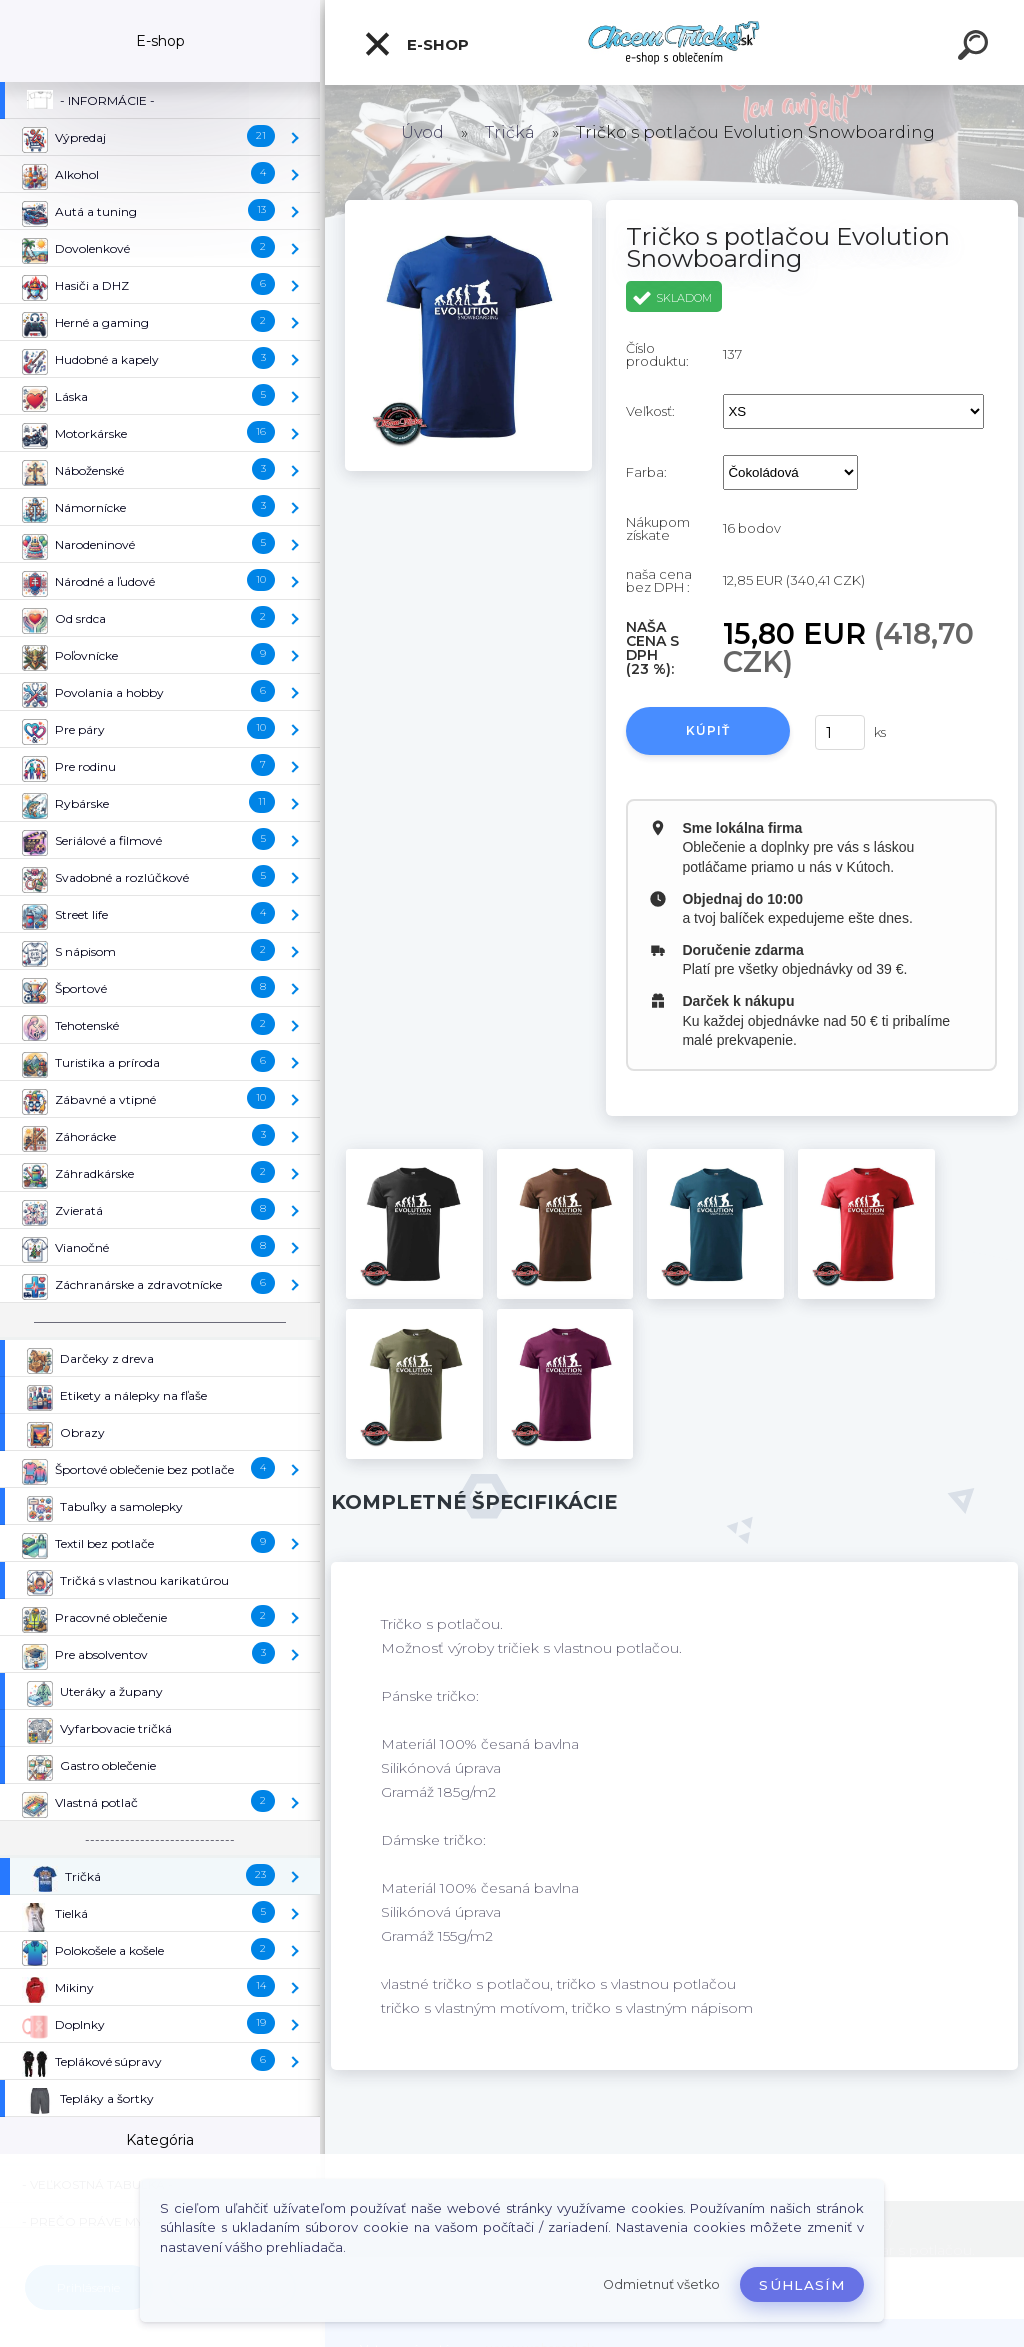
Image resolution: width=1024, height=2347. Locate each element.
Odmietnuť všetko (661, 2284)
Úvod (422, 132)
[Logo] (674, 42)
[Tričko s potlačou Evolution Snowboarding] (468, 207)
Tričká (510, 132)
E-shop (416, 44)
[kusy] (840, 732)
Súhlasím (802, 2285)
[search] (976, 48)
